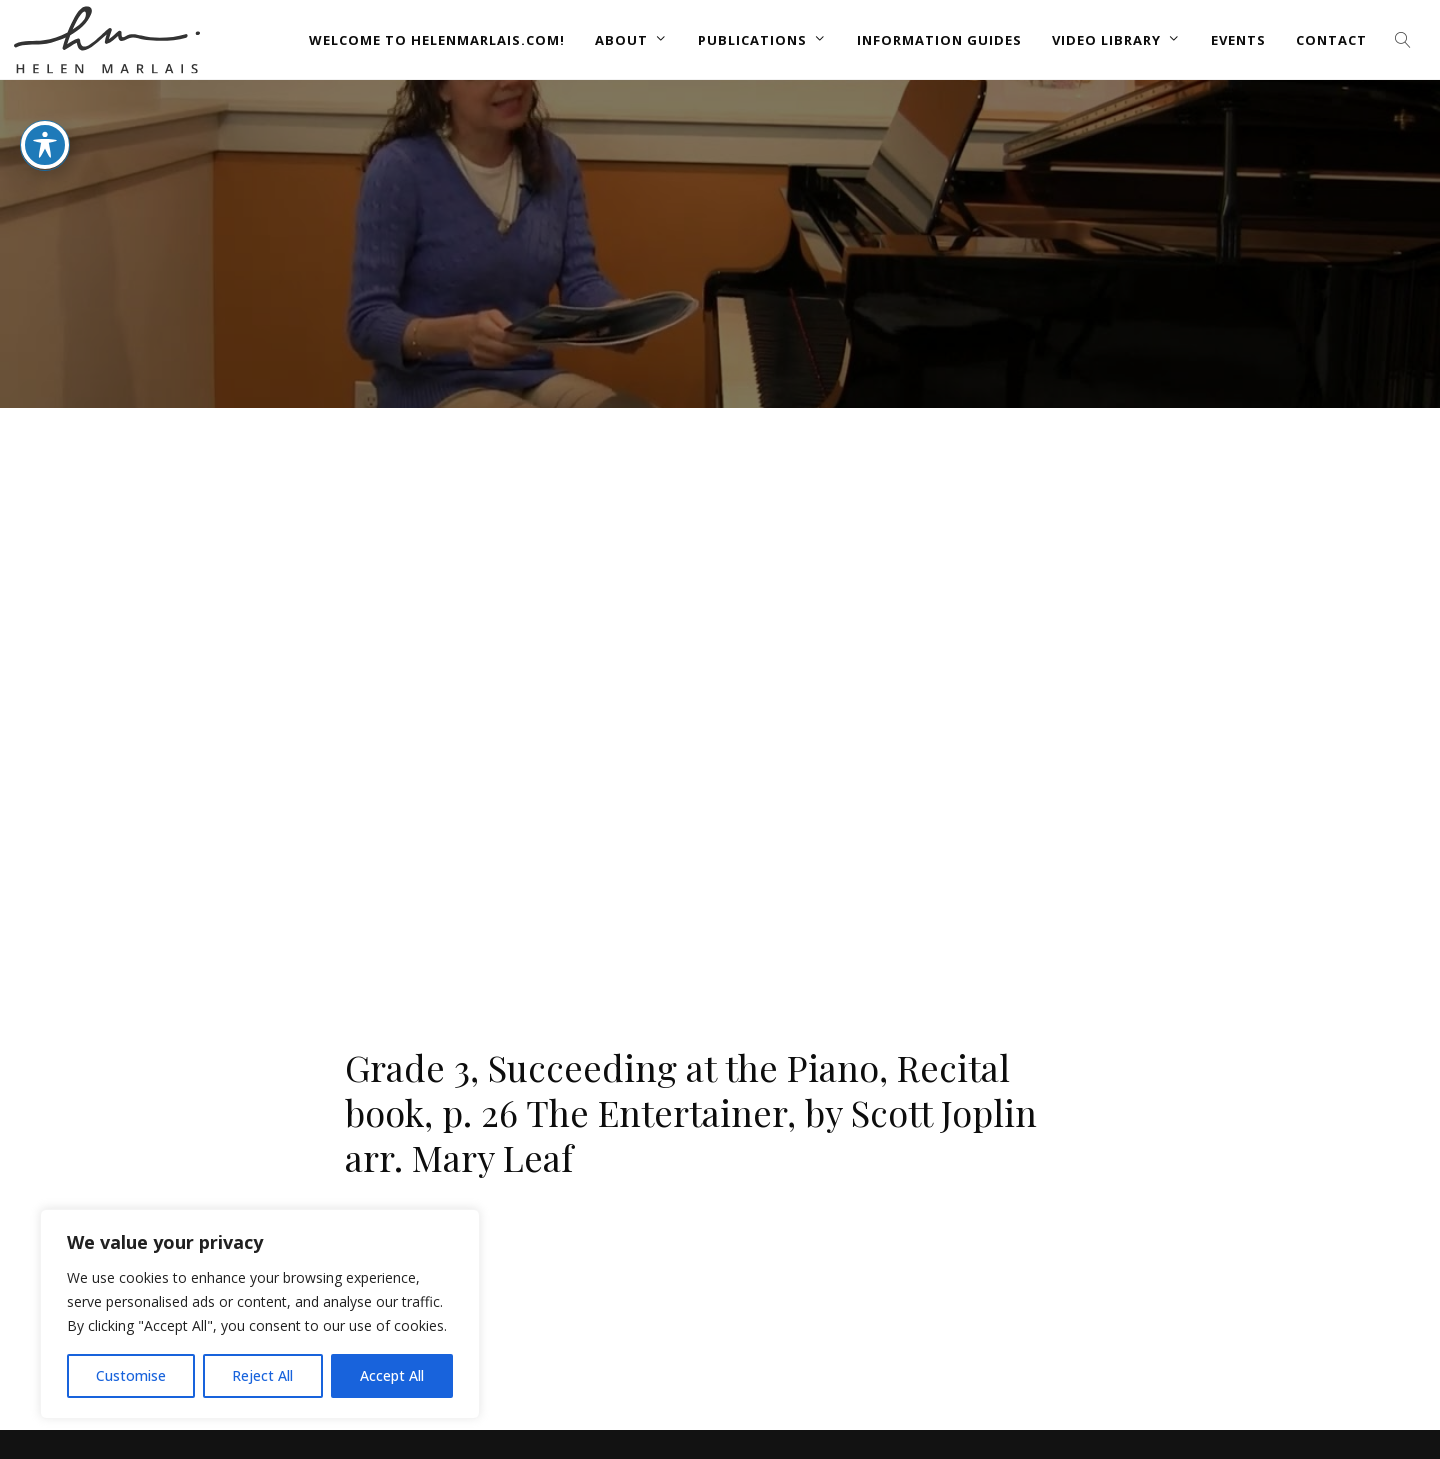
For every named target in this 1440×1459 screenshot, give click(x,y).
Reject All (262, 1375)
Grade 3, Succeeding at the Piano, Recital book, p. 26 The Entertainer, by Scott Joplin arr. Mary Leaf (691, 1112)
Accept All (392, 1375)
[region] (260, 1314)
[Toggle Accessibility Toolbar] (45, 145)
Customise (131, 1375)
